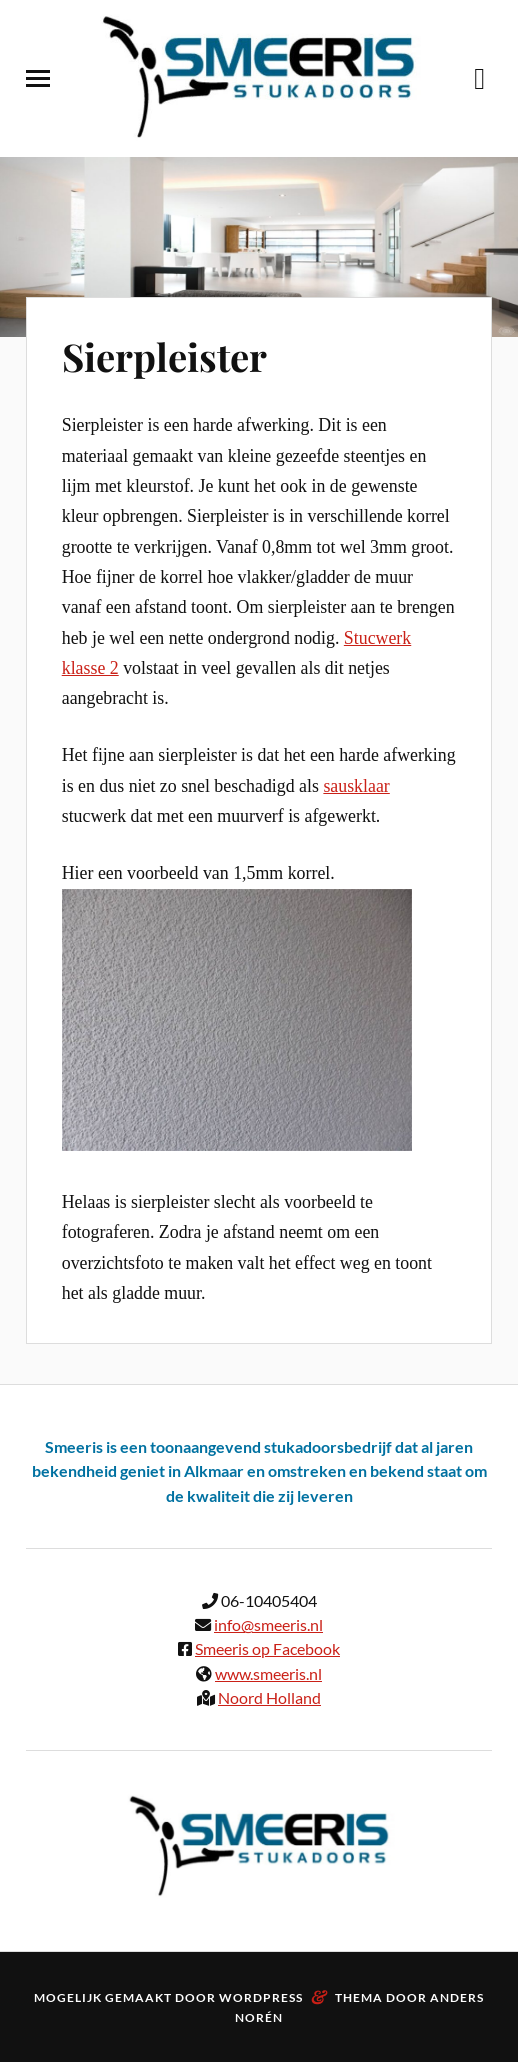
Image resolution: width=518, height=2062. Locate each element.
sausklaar (356, 786)
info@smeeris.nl (268, 1624)
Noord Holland (269, 1697)
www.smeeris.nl (268, 1673)
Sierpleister (164, 356)
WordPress (261, 1997)
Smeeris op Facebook (267, 1648)
